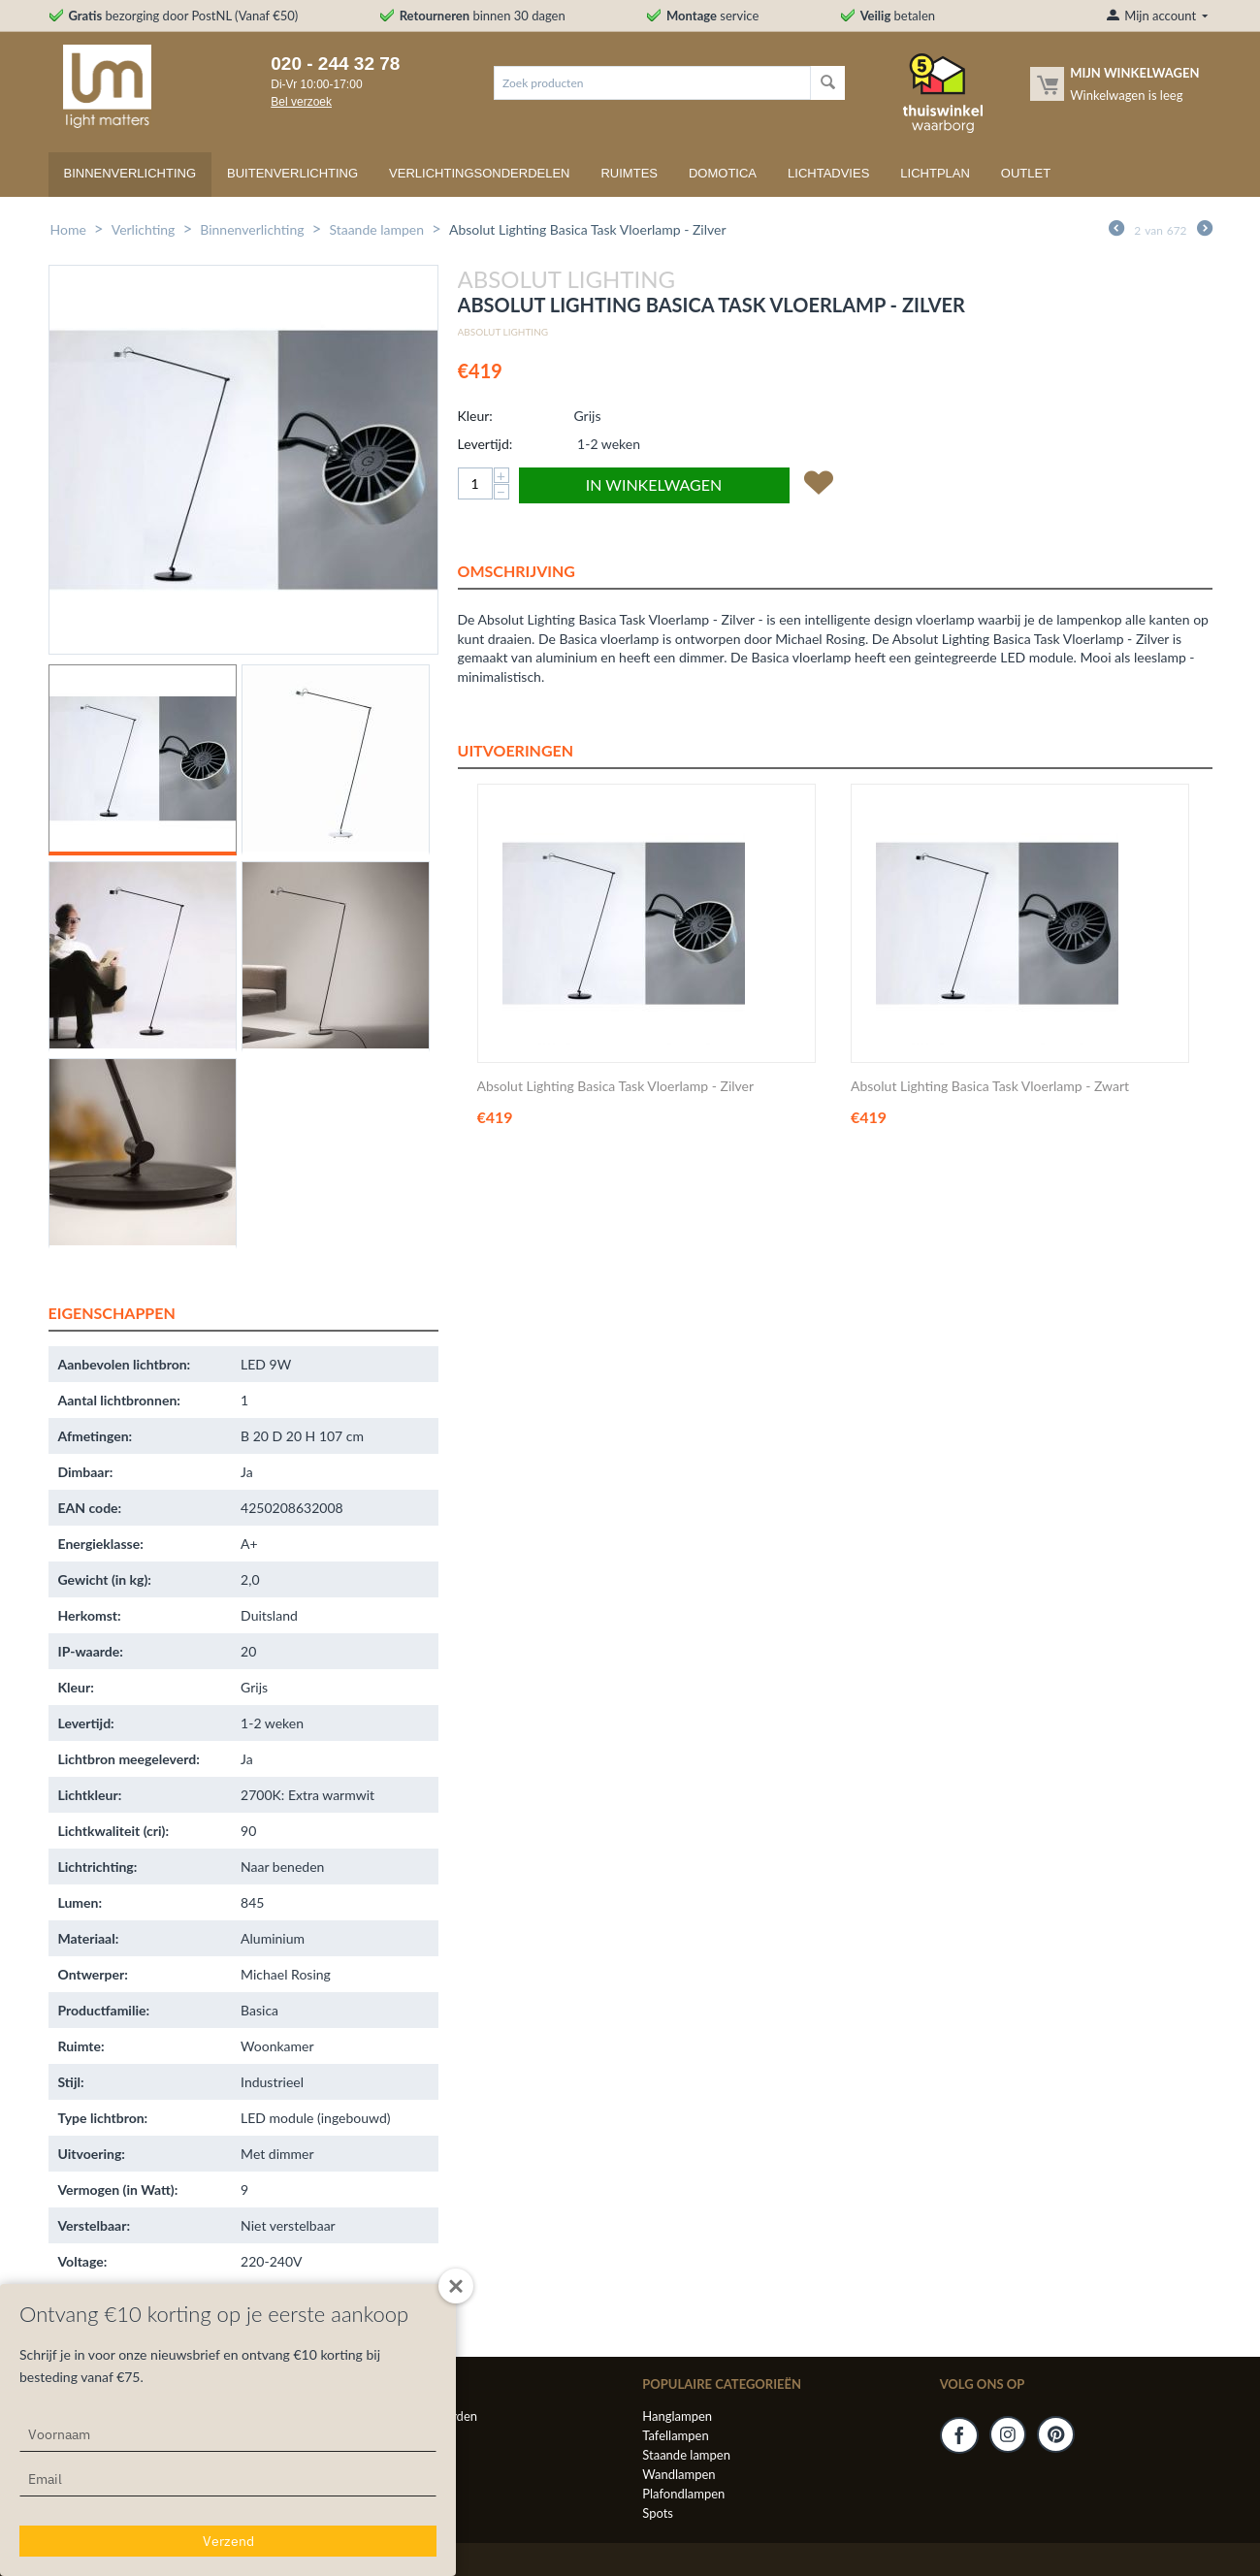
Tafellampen (675, 2435)
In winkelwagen (654, 484)
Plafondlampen (683, 2493)
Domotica (723, 173)
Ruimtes (629, 173)
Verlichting (144, 229)
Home (68, 229)
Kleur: (475, 415)
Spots (657, 2513)
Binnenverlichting (130, 173)
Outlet (1025, 173)
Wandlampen (678, 2474)
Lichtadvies (828, 173)
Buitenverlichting (292, 173)
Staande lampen (376, 229)
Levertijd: (485, 443)
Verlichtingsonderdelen (479, 173)
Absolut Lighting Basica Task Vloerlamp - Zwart (990, 1086)
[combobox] (652, 83)
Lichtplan (935, 173)
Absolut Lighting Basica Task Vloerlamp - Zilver (616, 1086)
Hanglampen (677, 2416)
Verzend (228, 2541)
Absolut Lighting (503, 332)
